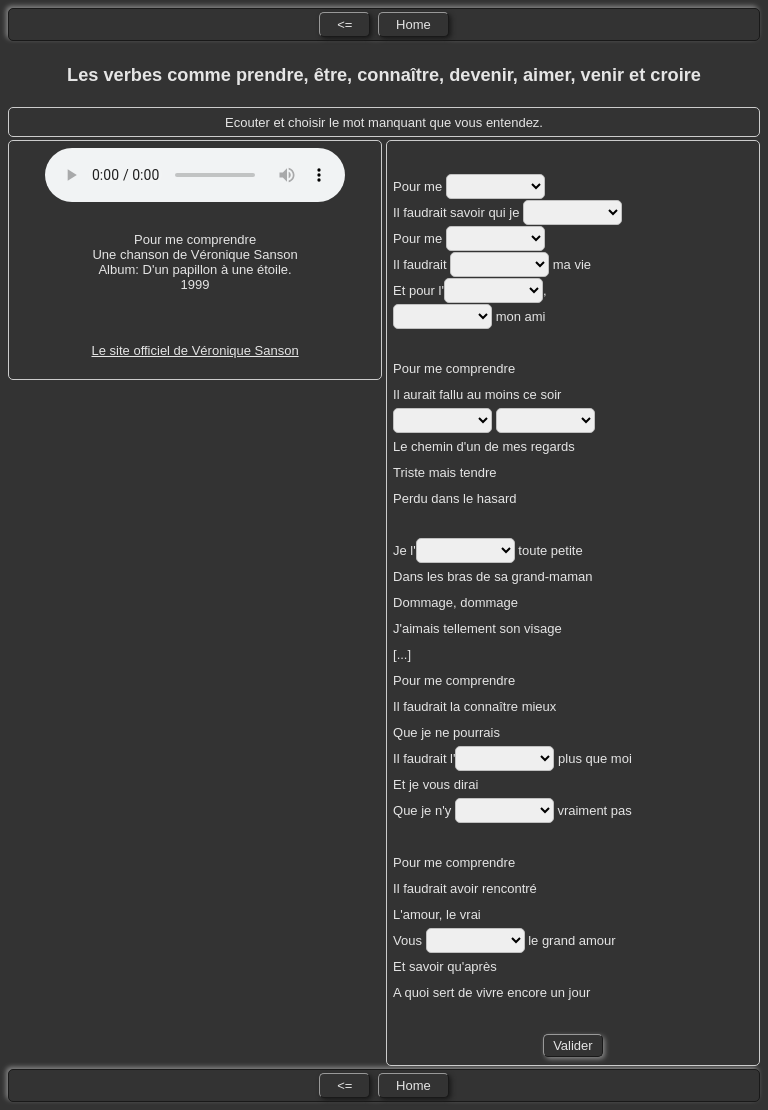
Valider (573, 1045)
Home (413, 24)
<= (344, 24)
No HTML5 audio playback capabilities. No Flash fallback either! (195, 175)
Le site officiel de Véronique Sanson (194, 350)
